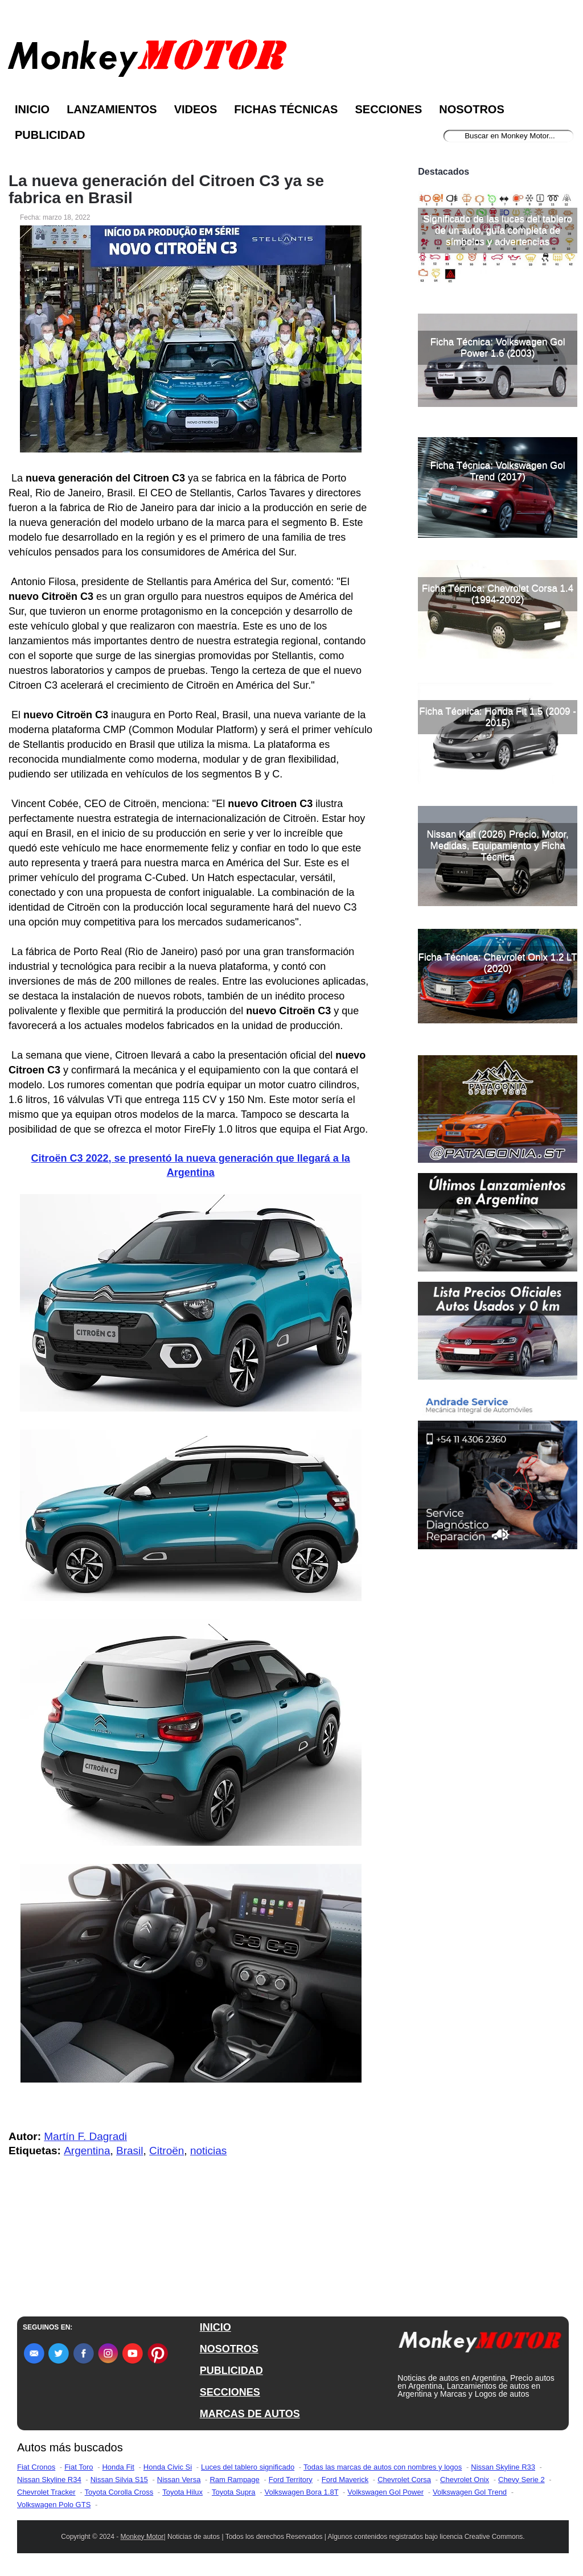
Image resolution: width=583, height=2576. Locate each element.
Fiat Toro (78, 2467)
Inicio (32, 109)
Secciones (388, 109)
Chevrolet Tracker (46, 2492)
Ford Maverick (345, 2479)
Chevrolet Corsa (404, 2479)
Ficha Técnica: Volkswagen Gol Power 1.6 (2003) (497, 347)
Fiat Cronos (36, 2467)
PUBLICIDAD (231, 2370)
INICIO (215, 2327)
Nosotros (471, 109)
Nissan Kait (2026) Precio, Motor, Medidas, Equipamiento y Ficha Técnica (497, 845)
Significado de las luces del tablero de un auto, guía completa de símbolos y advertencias (497, 230)
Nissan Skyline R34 (49, 2479)
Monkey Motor (142, 2537)
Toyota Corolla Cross (119, 2492)
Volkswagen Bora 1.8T (302, 2492)
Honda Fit (118, 2467)
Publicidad (50, 135)
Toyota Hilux (182, 2492)
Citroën (166, 2151)
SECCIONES (230, 2392)
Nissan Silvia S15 (119, 2479)
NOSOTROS (229, 2349)
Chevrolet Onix (464, 2479)
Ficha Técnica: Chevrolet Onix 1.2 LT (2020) (497, 963)
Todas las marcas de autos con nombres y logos (382, 2467)
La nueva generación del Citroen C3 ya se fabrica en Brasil (166, 189)
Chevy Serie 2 (521, 2479)
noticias (208, 2151)
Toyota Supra (234, 2492)
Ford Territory (291, 2479)
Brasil (129, 2151)
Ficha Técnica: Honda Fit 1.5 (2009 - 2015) (497, 717)
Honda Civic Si (167, 2467)
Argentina (87, 2151)
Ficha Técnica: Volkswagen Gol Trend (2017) (497, 471)
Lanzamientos (112, 109)
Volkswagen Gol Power (385, 2492)
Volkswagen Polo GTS (54, 2504)
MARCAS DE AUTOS (250, 2413)
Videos (195, 109)
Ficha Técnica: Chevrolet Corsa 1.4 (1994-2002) (497, 594)
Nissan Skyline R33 (503, 2467)
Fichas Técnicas (286, 109)
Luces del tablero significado (247, 2467)
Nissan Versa (179, 2479)
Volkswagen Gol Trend (470, 2492)
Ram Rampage (234, 2479)
